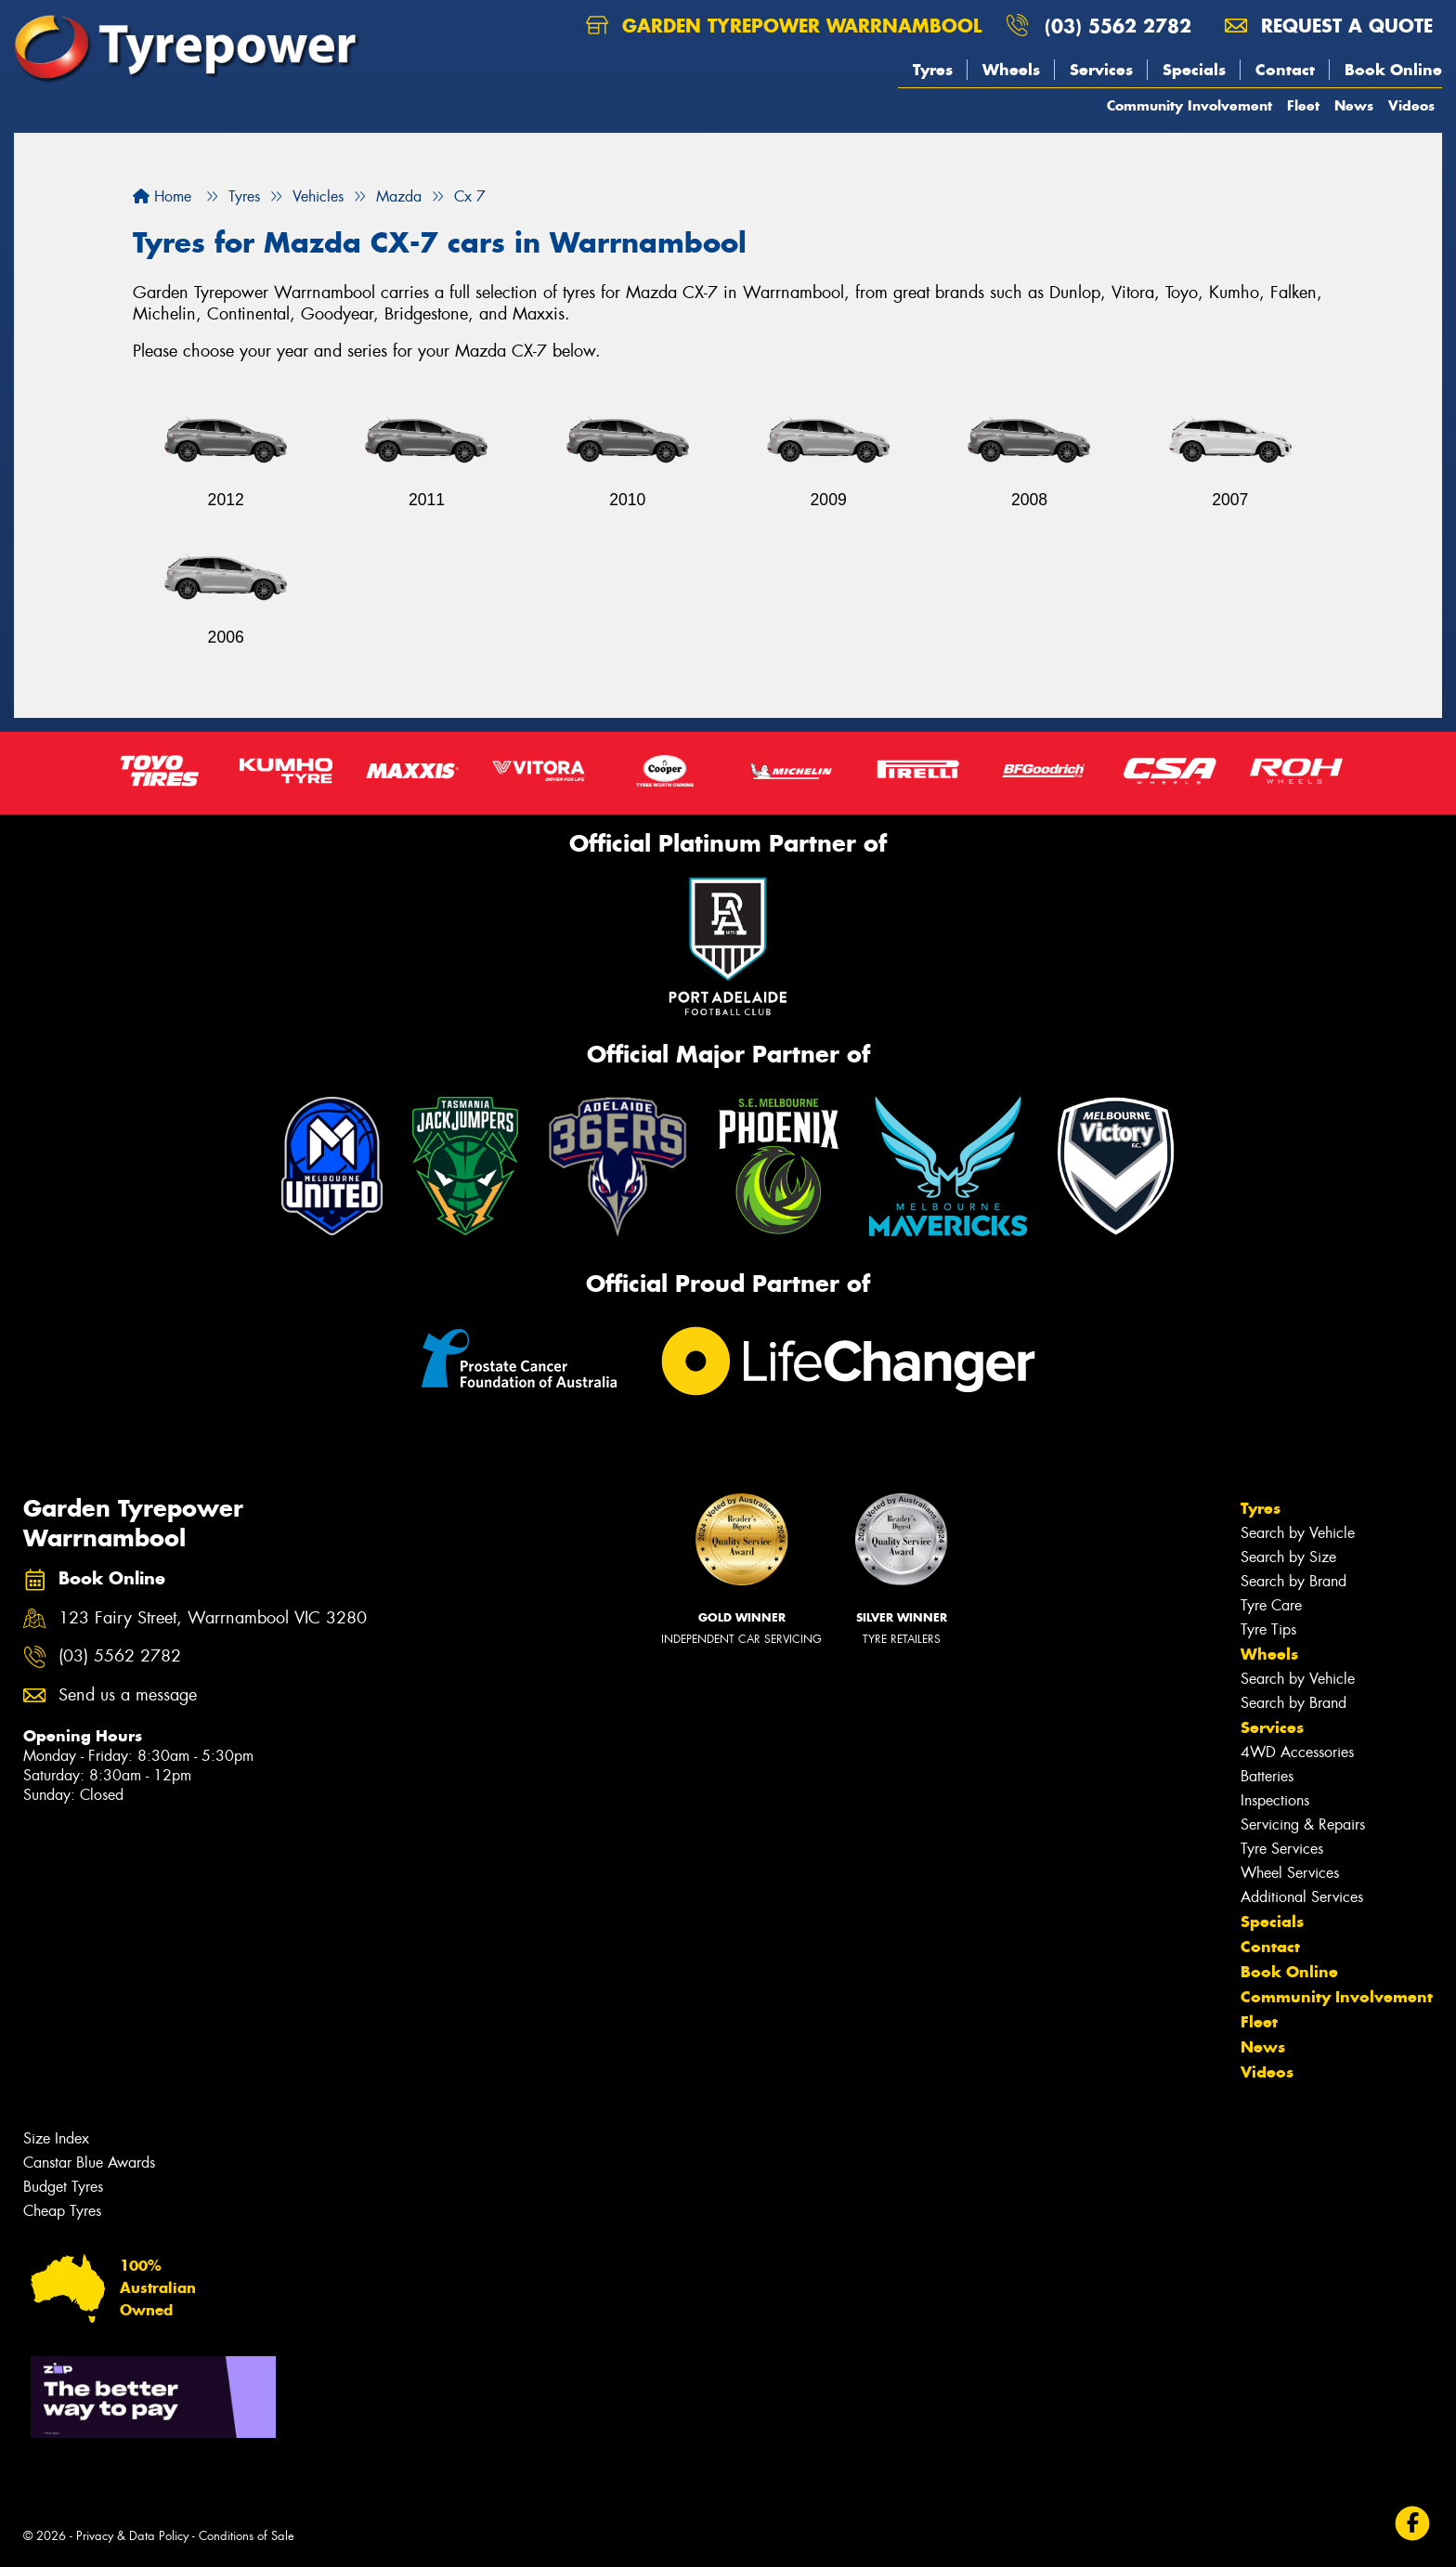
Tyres (933, 69)
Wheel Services (1290, 1873)
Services (1101, 69)
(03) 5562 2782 (1118, 25)
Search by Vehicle (1298, 1533)
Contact (1285, 69)
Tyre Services (1282, 1848)
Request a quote (1329, 25)
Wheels (1011, 69)
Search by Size (1288, 1557)
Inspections (1275, 1800)
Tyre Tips (1268, 1629)
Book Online (1393, 69)
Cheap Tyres (62, 2211)
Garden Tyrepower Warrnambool (784, 25)
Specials (1194, 69)
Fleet (1303, 105)
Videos (1411, 105)
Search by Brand (1293, 1581)
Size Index (56, 2138)
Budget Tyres (63, 2186)
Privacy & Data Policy (132, 2536)
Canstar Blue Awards (89, 2162)
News (1353, 105)
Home (162, 196)
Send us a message (127, 1695)
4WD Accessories (1297, 1752)
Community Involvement (1189, 105)
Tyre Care (1271, 1605)
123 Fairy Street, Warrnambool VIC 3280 (212, 1618)
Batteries (1267, 1776)
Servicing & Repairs (1303, 1824)
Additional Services (1302, 1897)
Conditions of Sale (246, 2536)
